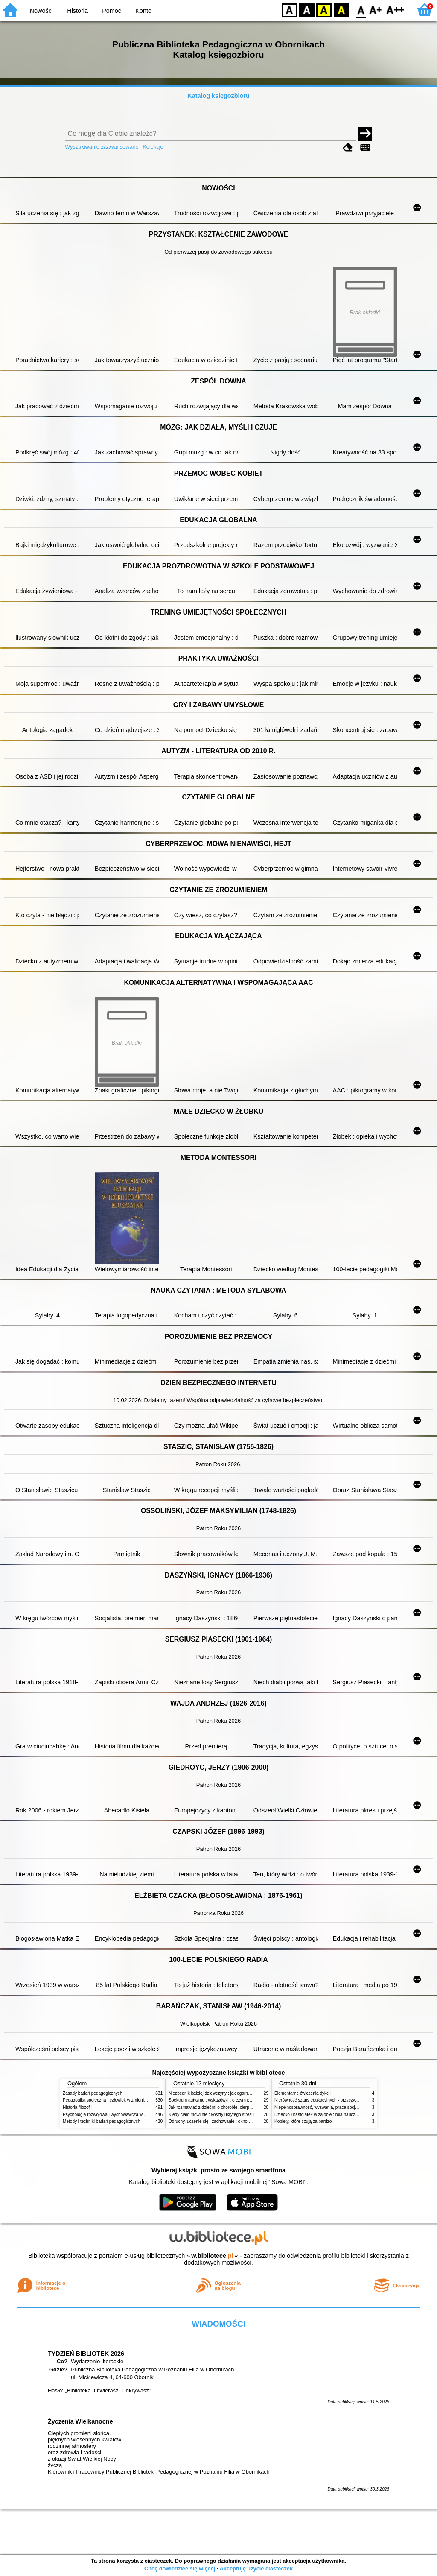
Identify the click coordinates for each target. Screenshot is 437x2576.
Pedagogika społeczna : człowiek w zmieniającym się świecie (121, 2100)
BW (306, 9)
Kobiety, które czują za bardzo (303, 2121)
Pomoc (111, 10)
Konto (143, 10)
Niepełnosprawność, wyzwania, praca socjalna (318, 2107)
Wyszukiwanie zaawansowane (102, 146)
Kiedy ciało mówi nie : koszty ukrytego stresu (211, 2114)
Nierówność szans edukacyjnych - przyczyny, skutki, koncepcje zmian (340, 2100)
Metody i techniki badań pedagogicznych (101, 2121)
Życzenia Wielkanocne (80, 2421)
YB (323, 9)
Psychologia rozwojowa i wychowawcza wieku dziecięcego (119, 2114)
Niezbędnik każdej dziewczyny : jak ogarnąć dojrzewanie (223, 2093)
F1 (376, 9)
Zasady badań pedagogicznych (92, 2093)
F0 (361, 9)
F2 (395, 9)
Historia (77, 10)
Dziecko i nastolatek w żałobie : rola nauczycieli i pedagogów (332, 2114)
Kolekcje (153, 146)
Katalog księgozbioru (218, 95)
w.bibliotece (212, 2255)
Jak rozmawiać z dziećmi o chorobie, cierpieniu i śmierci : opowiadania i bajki (242, 2107)
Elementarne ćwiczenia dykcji (302, 2093)
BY (341, 9)
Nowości (41, 10)
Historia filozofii (77, 2107)
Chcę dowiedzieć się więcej (179, 2568)
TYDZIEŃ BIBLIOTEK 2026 (86, 2353)
